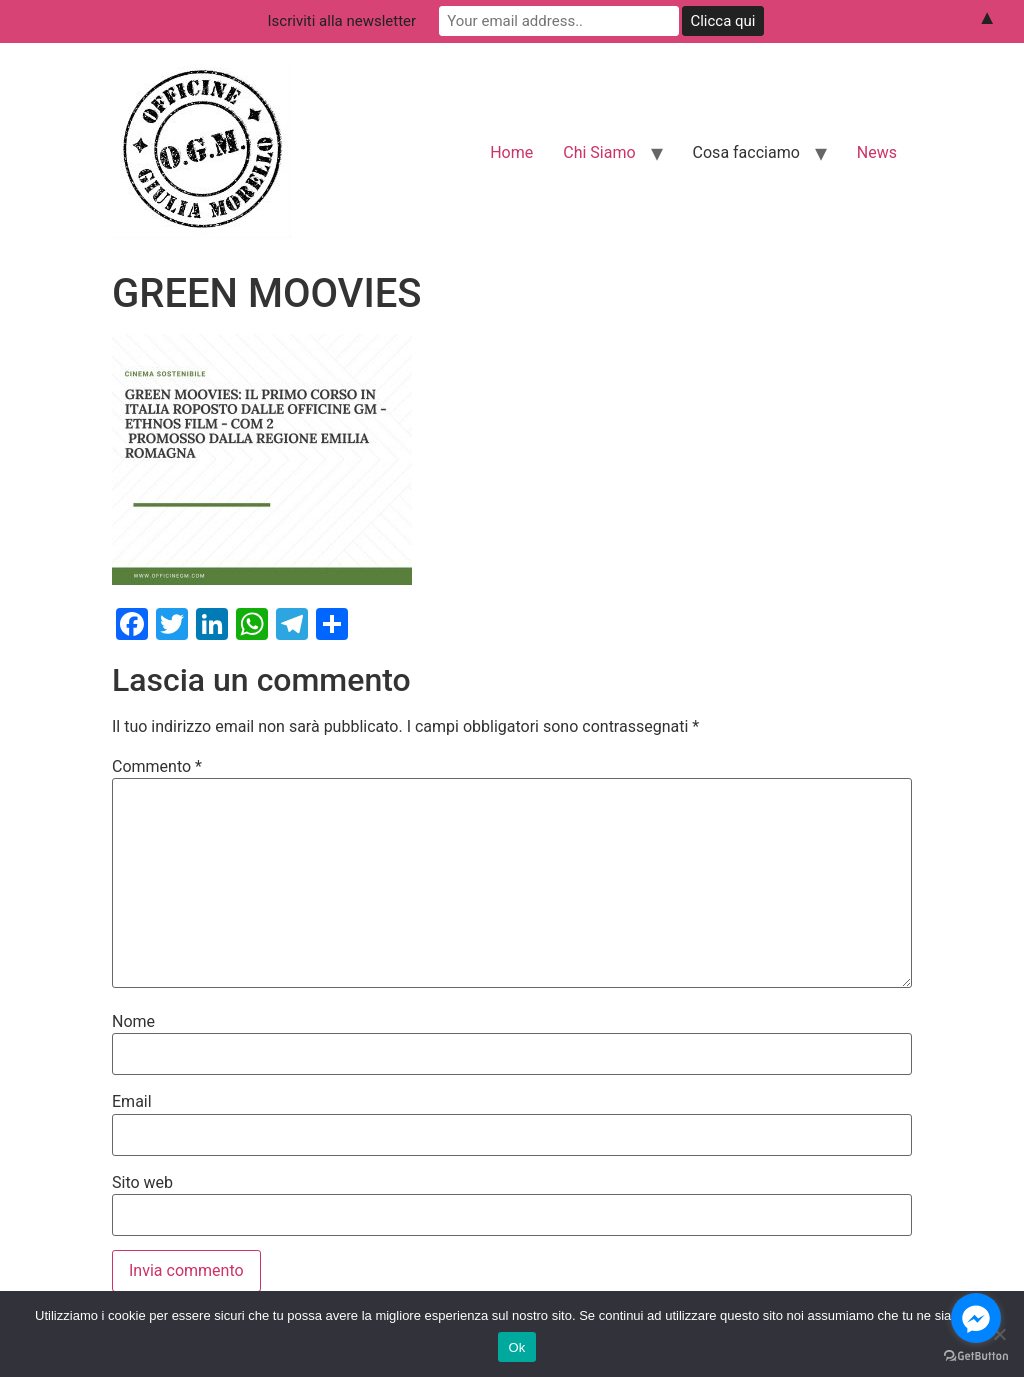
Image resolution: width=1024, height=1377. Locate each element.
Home (511, 152)
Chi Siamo (599, 152)
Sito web (142, 1183)
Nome (133, 1022)
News (877, 152)
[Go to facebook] (976, 1318)
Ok (516, 1347)
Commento (157, 767)
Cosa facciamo (746, 152)
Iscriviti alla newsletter (342, 21)
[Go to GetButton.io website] (976, 1356)
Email (132, 1102)
